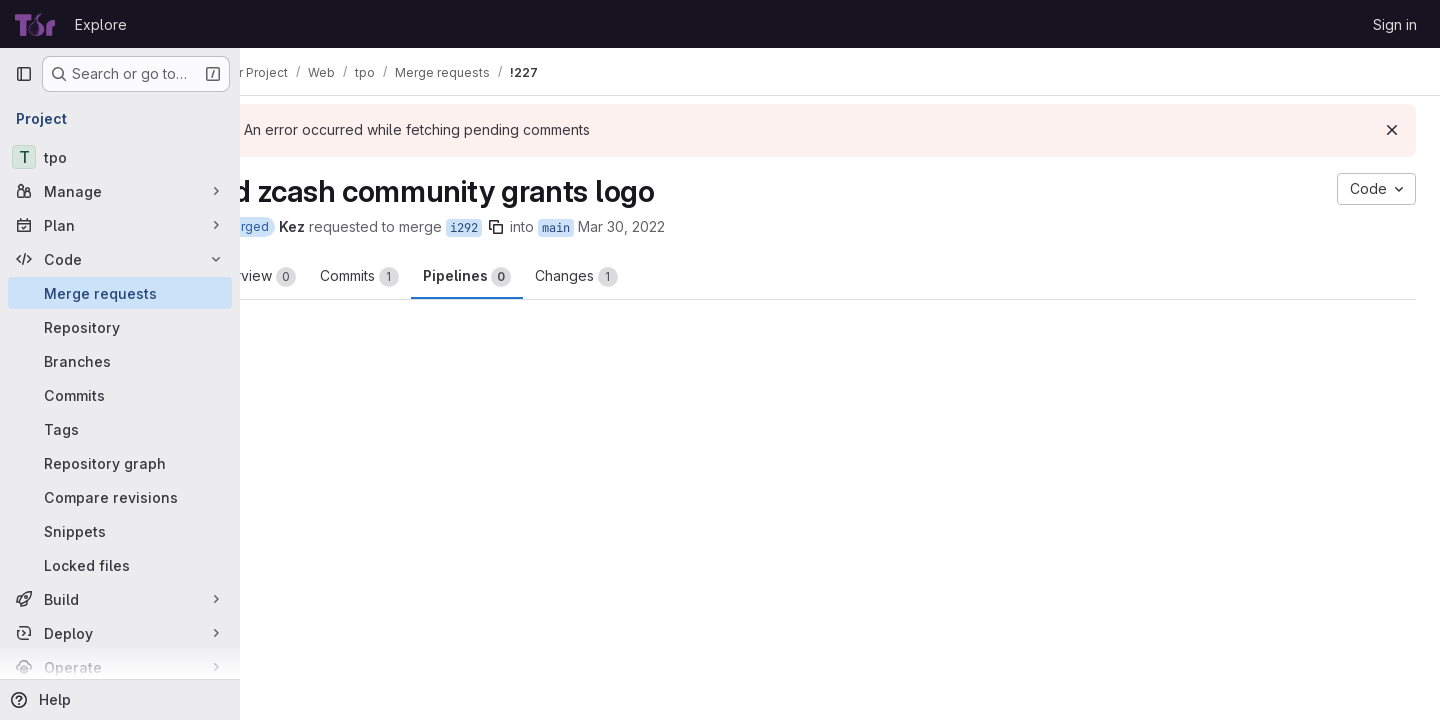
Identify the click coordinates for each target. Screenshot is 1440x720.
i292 (532, 228)
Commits (427, 277)
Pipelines (535, 277)
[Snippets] (120, 531)
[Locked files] (120, 565)
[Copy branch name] (564, 227)
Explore (101, 24)
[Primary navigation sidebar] (24, 74)
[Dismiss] (1392, 130)
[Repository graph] (120, 463)
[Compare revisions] (120, 497)
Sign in (1395, 24)
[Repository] (120, 327)
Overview (320, 277)
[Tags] (120, 429)
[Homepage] (35, 24)
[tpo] (120, 157)
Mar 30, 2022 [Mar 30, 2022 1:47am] (689, 226)
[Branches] (120, 361)
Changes (644, 277)
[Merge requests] (120, 293)
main (624, 228)
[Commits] (120, 395)
